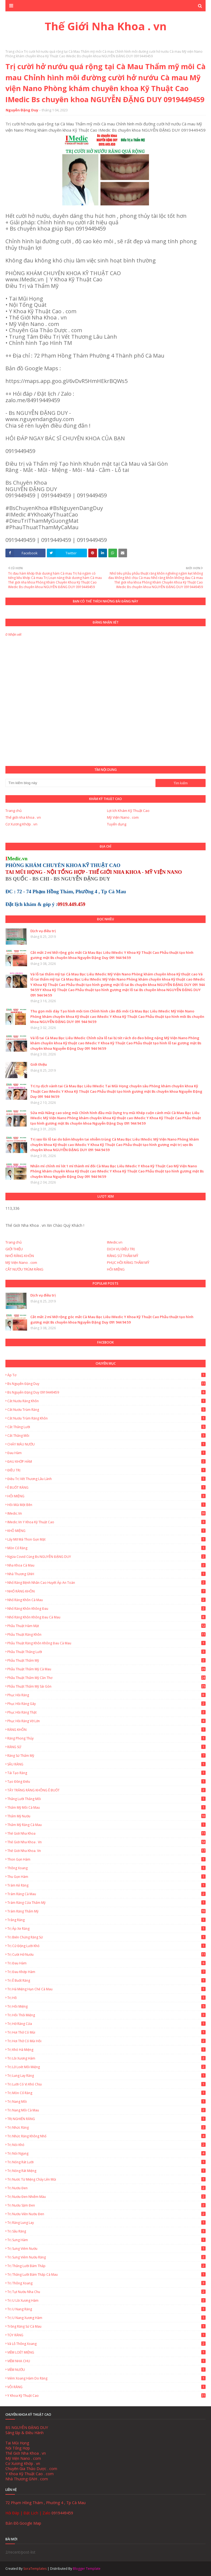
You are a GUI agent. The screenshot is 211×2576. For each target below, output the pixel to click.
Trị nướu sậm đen (106, 2205)
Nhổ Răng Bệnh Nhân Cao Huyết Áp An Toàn (106, 1582)
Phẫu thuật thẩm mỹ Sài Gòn (106, 1686)
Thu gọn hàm (106, 1876)
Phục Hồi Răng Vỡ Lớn (106, 1721)
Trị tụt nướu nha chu (106, 2292)
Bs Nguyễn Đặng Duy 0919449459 (106, 1392)
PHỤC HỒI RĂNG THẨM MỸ (128, 1262)
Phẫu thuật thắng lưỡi (106, 1651)
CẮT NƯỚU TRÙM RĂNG (24, 1269)
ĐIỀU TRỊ (106, 1470)
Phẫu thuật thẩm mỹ (106, 1660)
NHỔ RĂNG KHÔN (19, 1255)
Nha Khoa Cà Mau (106, 1565)
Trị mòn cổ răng (106, 2093)
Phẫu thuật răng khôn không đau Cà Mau (106, 1643)
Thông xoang (106, 1868)
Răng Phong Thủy (106, 1738)
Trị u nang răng (106, 2309)
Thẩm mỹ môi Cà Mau (106, 1807)
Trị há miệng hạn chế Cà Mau (106, 1989)
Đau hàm (106, 1453)
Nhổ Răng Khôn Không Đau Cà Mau (106, 1617)
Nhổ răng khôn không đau (106, 1608)
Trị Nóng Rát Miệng (106, 2170)
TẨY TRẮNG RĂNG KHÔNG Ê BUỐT (106, 1790)
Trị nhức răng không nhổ (106, 2136)
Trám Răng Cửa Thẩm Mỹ (106, 1902)
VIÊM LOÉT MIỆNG (106, 2352)
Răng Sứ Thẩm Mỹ (106, 1755)
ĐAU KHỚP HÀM (106, 1461)
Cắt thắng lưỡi (106, 1427)
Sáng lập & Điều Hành (24, 2432)
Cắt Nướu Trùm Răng (106, 1409)
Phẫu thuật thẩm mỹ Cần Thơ (106, 1677)
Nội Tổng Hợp (17, 2448)
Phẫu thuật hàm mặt (106, 1626)
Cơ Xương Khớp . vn (21, 824)
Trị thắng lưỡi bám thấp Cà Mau (106, 2274)
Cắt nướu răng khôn (106, 1401)
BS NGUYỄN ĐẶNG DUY (26, 2427)
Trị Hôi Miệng (106, 2006)
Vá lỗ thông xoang (106, 2343)
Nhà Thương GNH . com (26, 2478)
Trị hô (106, 1997)
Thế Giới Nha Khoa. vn (106, 1850)
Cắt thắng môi (106, 1435)
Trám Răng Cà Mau (106, 1894)
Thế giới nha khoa (106, 1833)
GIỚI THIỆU (14, 1249)
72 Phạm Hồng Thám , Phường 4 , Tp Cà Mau (45, 2502)
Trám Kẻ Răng (106, 1885)
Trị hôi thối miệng (106, 2015)
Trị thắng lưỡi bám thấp (106, 2266)
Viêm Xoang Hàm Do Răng (106, 2378)
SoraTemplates (35, 2568)
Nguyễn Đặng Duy (22, 110)
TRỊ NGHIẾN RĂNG (106, 2119)
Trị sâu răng (106, 2231)
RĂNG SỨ (106, 1747)
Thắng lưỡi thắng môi (106, 1799)
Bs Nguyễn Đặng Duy (106, 1383)
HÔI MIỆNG (116, 1269)
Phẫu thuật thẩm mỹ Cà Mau (106, 1669)
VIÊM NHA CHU (106, 2361)
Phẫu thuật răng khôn (106, 1634)
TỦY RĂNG (106, 2335)
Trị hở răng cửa (106, 2023)
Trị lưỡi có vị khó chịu (106, 2084)
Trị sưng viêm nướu (106, 2248)
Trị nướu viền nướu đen (106, 2214)
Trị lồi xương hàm (106, 2058)
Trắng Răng (106, 1920)
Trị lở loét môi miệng (106, 2067)
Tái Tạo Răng (106, 1773)
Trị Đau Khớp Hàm (106, 1972)
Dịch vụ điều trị (43, 930)
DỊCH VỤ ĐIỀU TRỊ (121, 1249)
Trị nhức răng (106, 2127)
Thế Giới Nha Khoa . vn (106, 26)
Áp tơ (106, 1375)
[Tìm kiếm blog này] (80, 783)
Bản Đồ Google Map (23, 2523)
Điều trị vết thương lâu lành (106, 1479)
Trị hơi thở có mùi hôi (106, 2041)
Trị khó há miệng (106, 2049)
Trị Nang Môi (106, 2101)
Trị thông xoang (106, 2283)
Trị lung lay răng (106, 2075)
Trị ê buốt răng (106, 1980)
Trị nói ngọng (106, 2153)
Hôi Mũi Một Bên (106, 1504)
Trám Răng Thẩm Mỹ (106, 1911)
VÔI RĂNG (106, 2387)
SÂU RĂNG (106, 1764)
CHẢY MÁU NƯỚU (106, 1444)
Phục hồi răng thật (106, 1712)
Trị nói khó (106, 2144)
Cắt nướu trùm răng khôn (106, 1418)
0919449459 (62, 2512)
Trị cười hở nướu (106, 1954)
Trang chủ (13, 51)
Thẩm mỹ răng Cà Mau (106, 1824)
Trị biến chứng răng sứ (106, 1937)
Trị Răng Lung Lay (106, 2222)
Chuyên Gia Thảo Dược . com (31, 2468)
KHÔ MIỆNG (106, 1530)
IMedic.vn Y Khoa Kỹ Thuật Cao (106, 1522)
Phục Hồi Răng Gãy (106, 1703)
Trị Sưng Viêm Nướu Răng (106, 2257)
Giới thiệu (38, 1064)
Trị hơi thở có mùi (106, 2032)
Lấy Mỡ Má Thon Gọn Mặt (106, 1539)
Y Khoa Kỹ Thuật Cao (106, 2395)
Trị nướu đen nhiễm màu (106, 2196)
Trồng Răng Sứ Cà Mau (106, 2326)
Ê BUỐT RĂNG (106, 1487)
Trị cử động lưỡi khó (106, 1946)
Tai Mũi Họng (17, 2442)
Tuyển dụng (116, 824)
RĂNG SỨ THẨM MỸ (122, 1255)
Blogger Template (86, 2568)
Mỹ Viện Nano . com (123, 817)
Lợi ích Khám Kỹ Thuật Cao (128, 810)
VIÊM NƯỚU (106, 2369)
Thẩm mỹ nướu (106, 1816)
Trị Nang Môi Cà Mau (106, 2110)
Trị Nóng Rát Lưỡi (106, 2162)
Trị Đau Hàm (106, 1963)
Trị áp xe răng (106, 1928)
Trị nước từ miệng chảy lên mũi (106, 2179)
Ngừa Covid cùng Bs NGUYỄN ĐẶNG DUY (106, 1556)
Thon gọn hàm (106, 1859)
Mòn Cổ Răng (106, 1548)
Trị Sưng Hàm (106, 2240)
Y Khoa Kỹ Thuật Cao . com (29, 2473)
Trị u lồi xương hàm (106, 2300)
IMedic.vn (114, 1242)
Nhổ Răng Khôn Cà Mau (106, 1600)
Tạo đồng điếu (106, 1781)
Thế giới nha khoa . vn (23, 817)
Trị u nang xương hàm (106, 2317)
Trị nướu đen (106, 2188)
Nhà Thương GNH (106, 1574)
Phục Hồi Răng (106, 1695)
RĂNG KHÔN (106, 1729)
